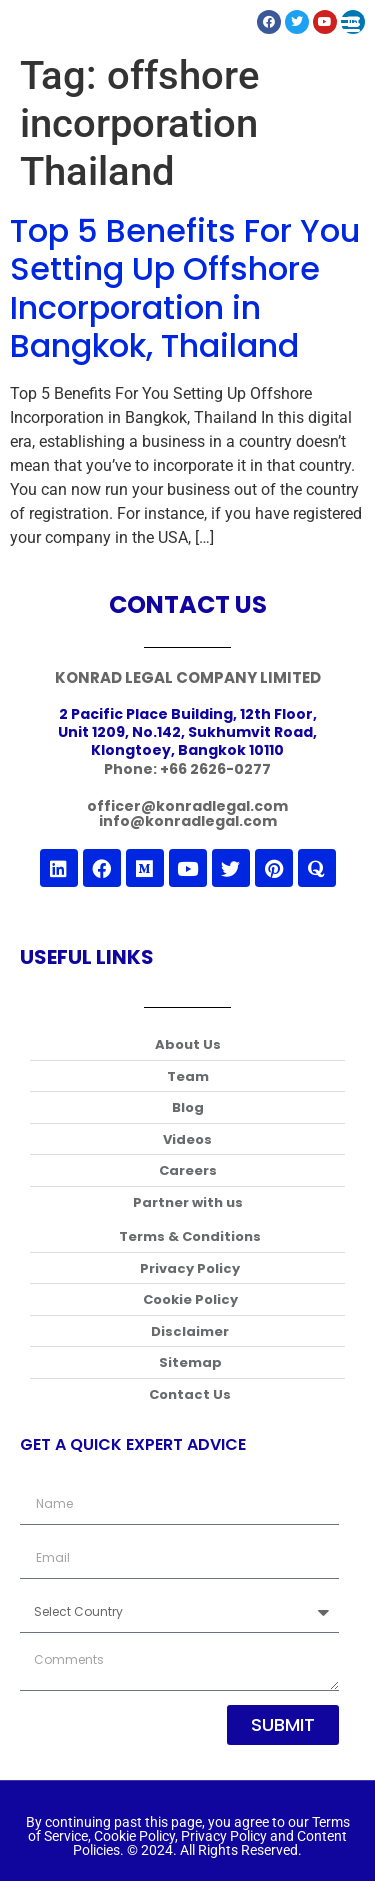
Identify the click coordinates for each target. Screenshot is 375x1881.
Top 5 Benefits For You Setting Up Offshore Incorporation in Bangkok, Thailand (185, 288)
